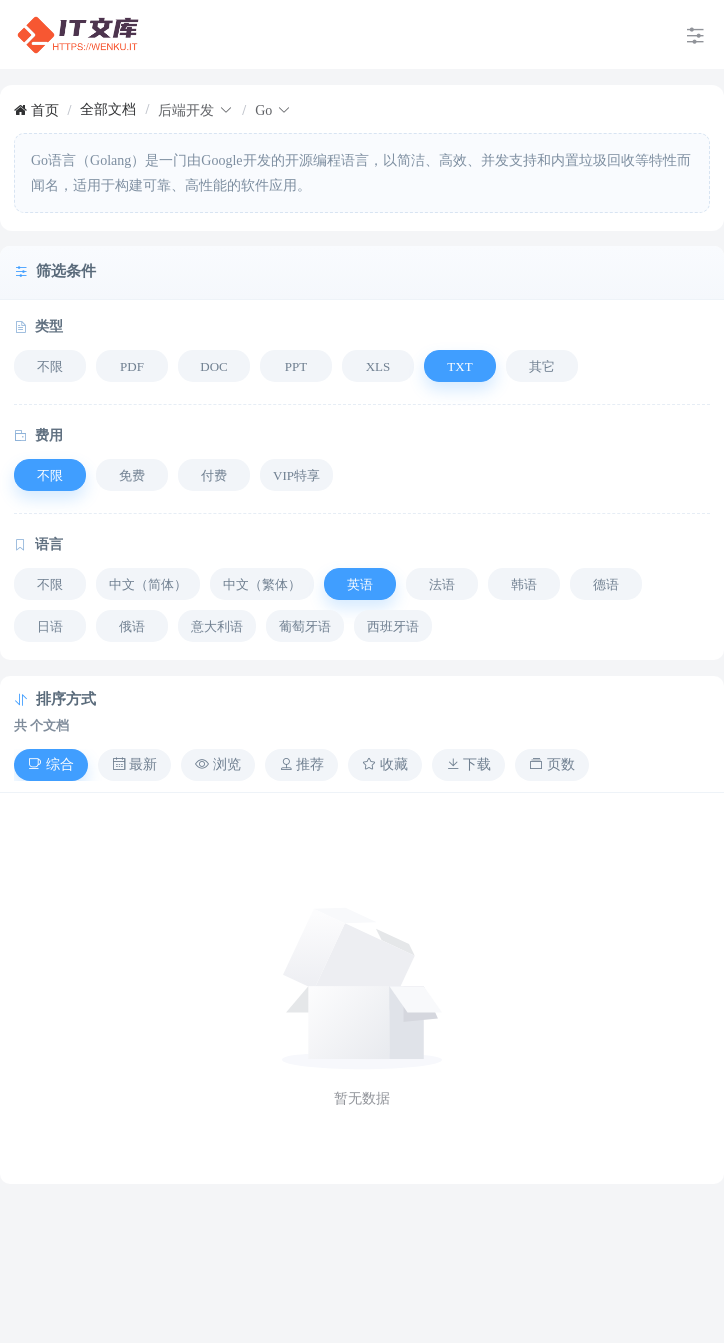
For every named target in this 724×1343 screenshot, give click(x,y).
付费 (214, 475)
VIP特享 (296, 475)
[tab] (51, 765)
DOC (213, 366)
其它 (542, 366)
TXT (459, 366)
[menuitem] (78, 35)
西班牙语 (393, 626)
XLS (378, 366)
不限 (50, 366)
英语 (360, 584)
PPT (296, 366)
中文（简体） (148, 584)
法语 (442, 584)
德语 (606, 584)
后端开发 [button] (195, 110)
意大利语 (217, 626)
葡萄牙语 (305, 626)
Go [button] (273, 110)
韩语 (524, 584)
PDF (132, 366)
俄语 (132, 626)
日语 (50, 626)
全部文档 (108, 109)
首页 (36, 110)
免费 (132, 475)
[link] (36, 110)
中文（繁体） (262, 584)
